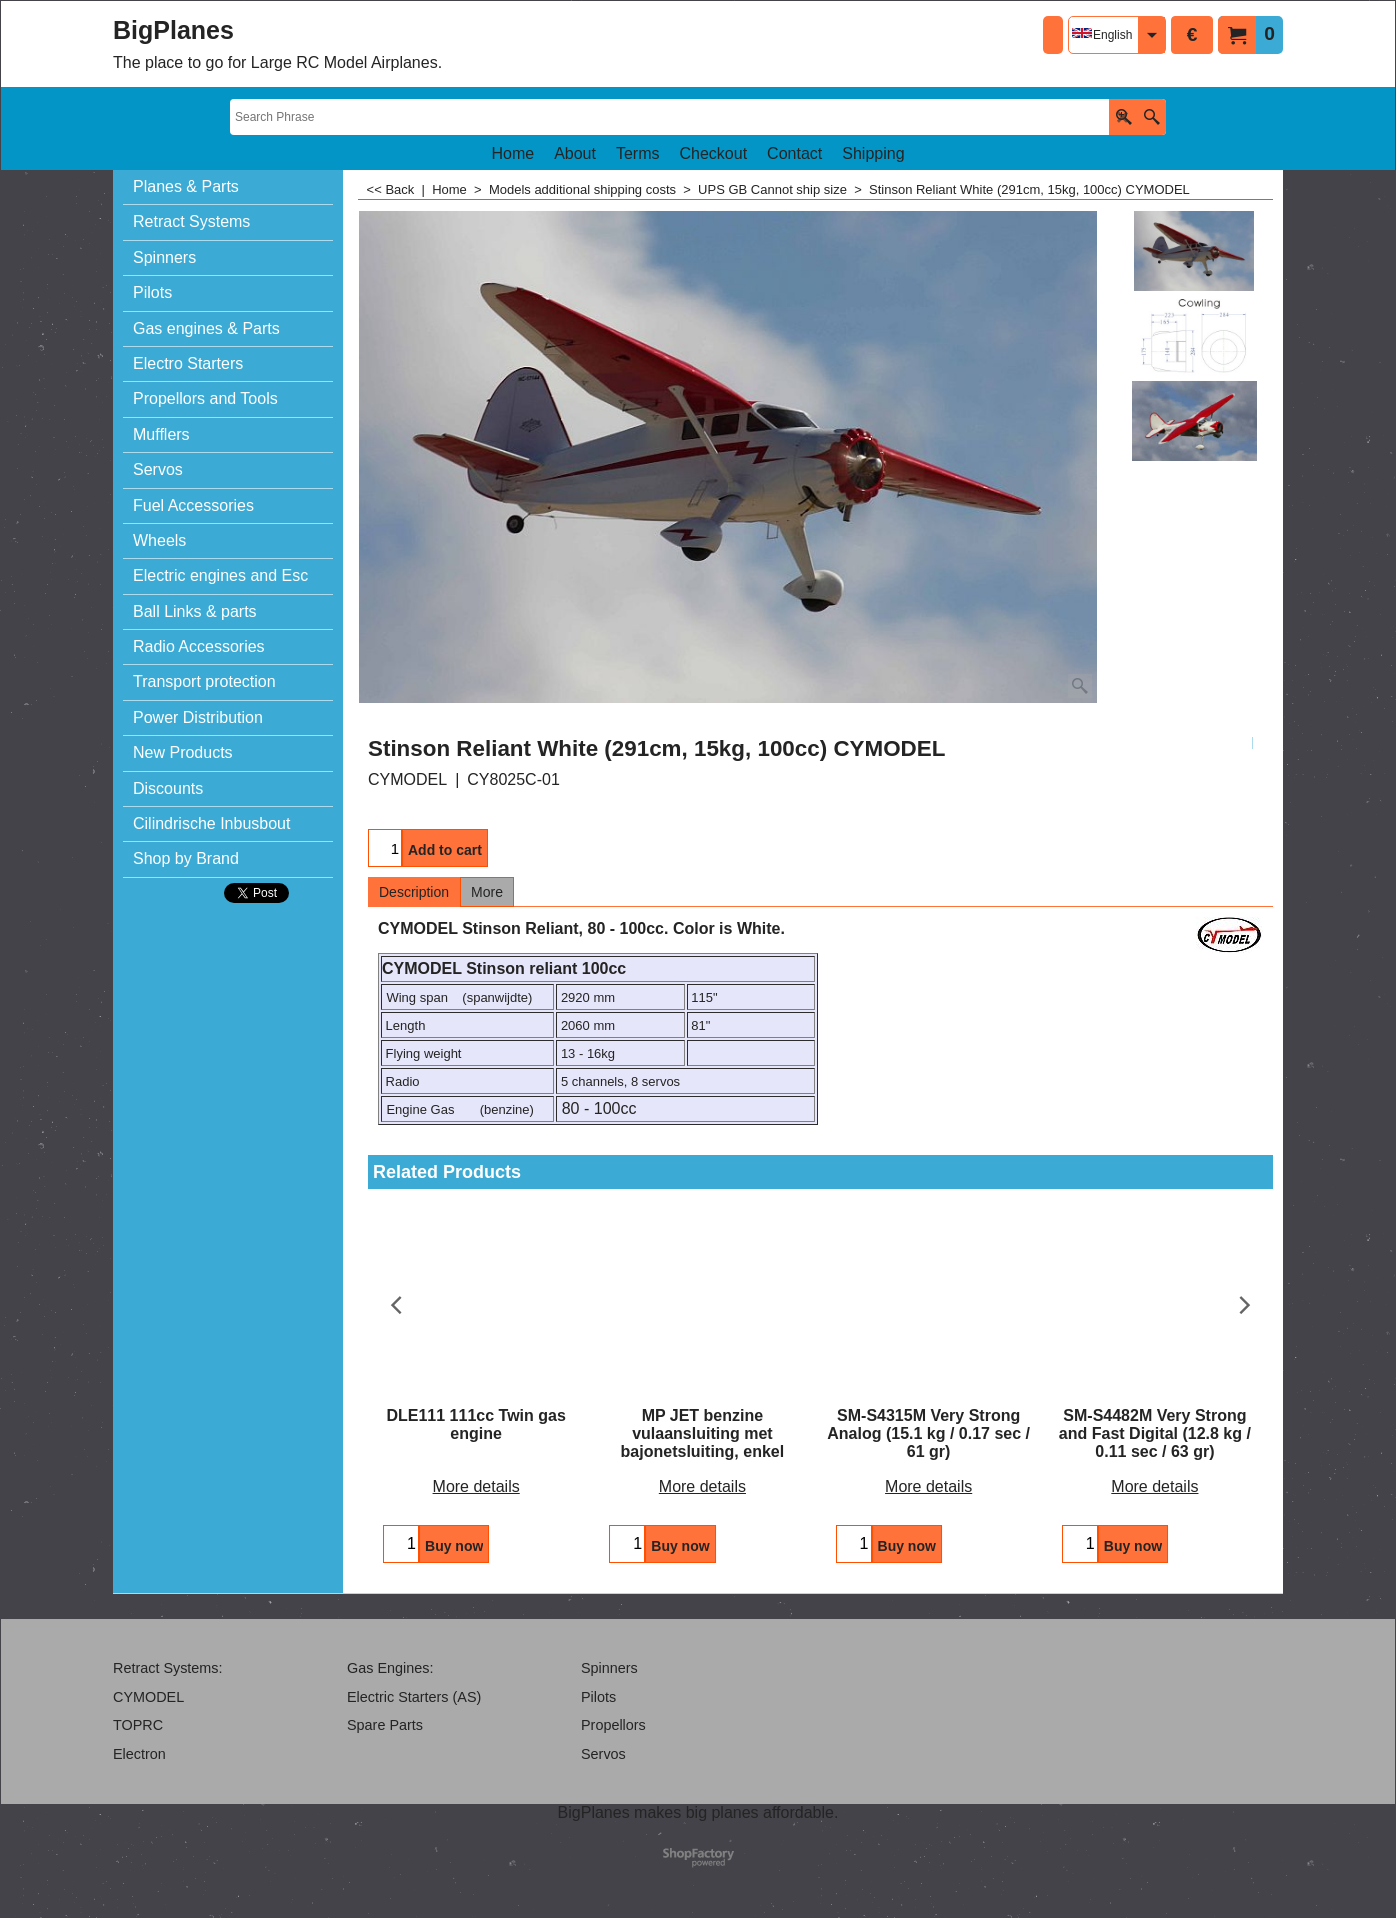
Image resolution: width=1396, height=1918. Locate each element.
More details (476, 1486)
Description (414, 892)
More (487, 892)
